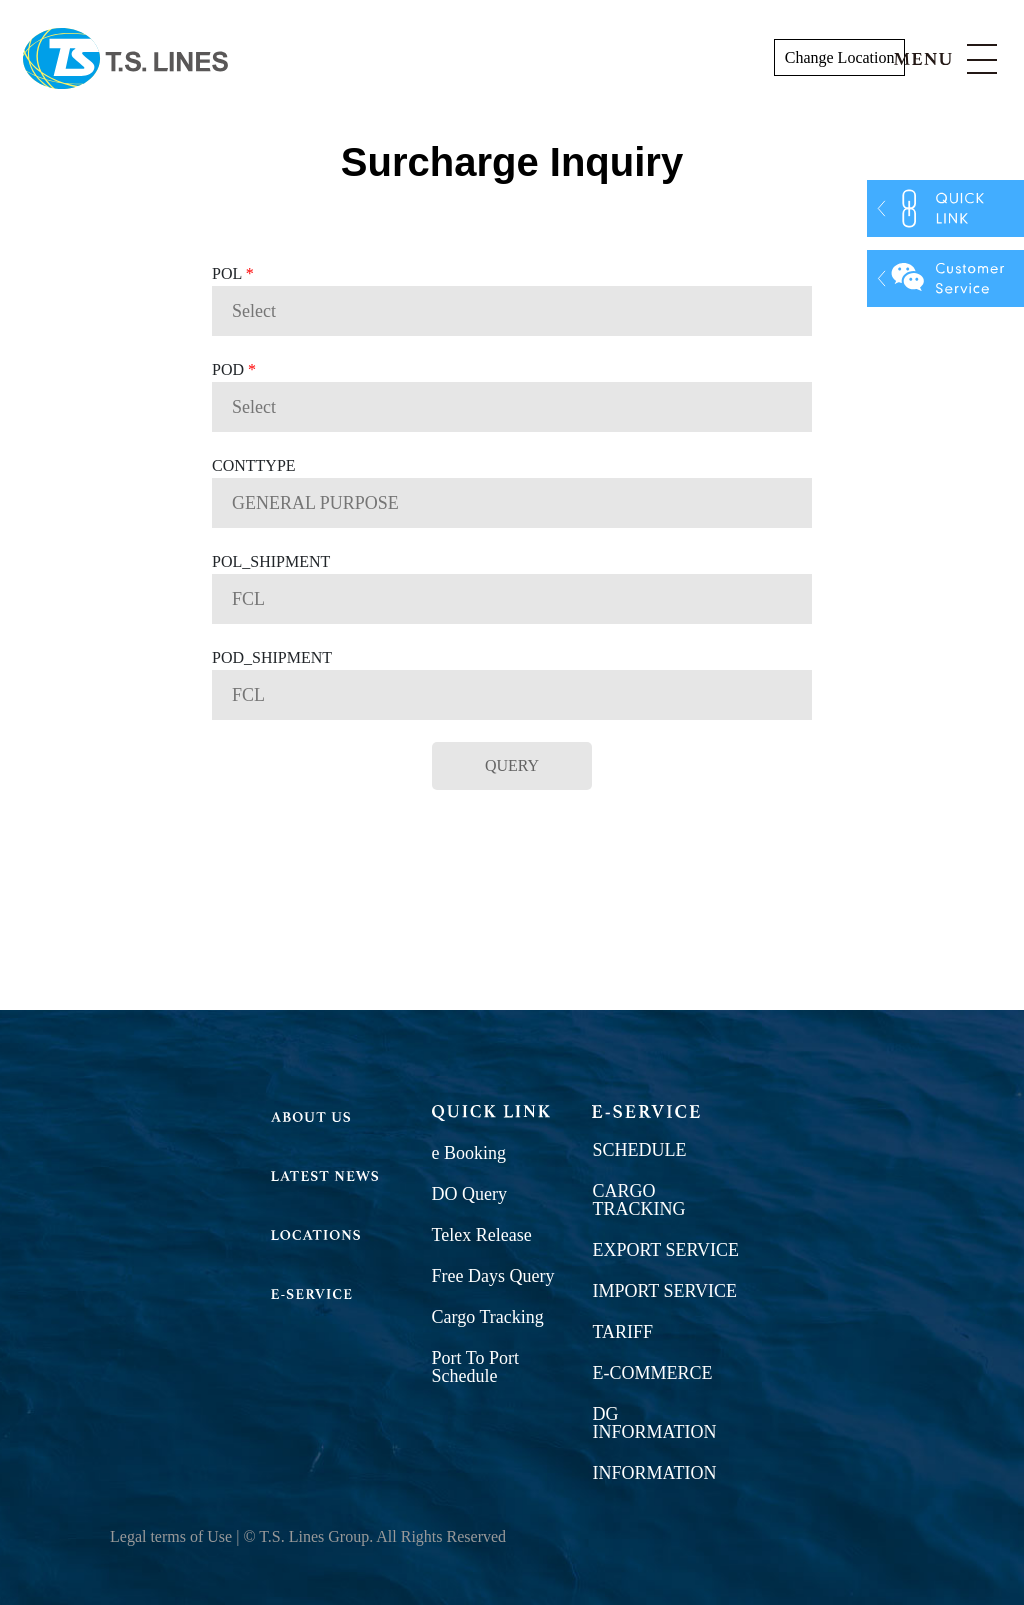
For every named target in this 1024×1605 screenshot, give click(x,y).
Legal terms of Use (171, 1536)
